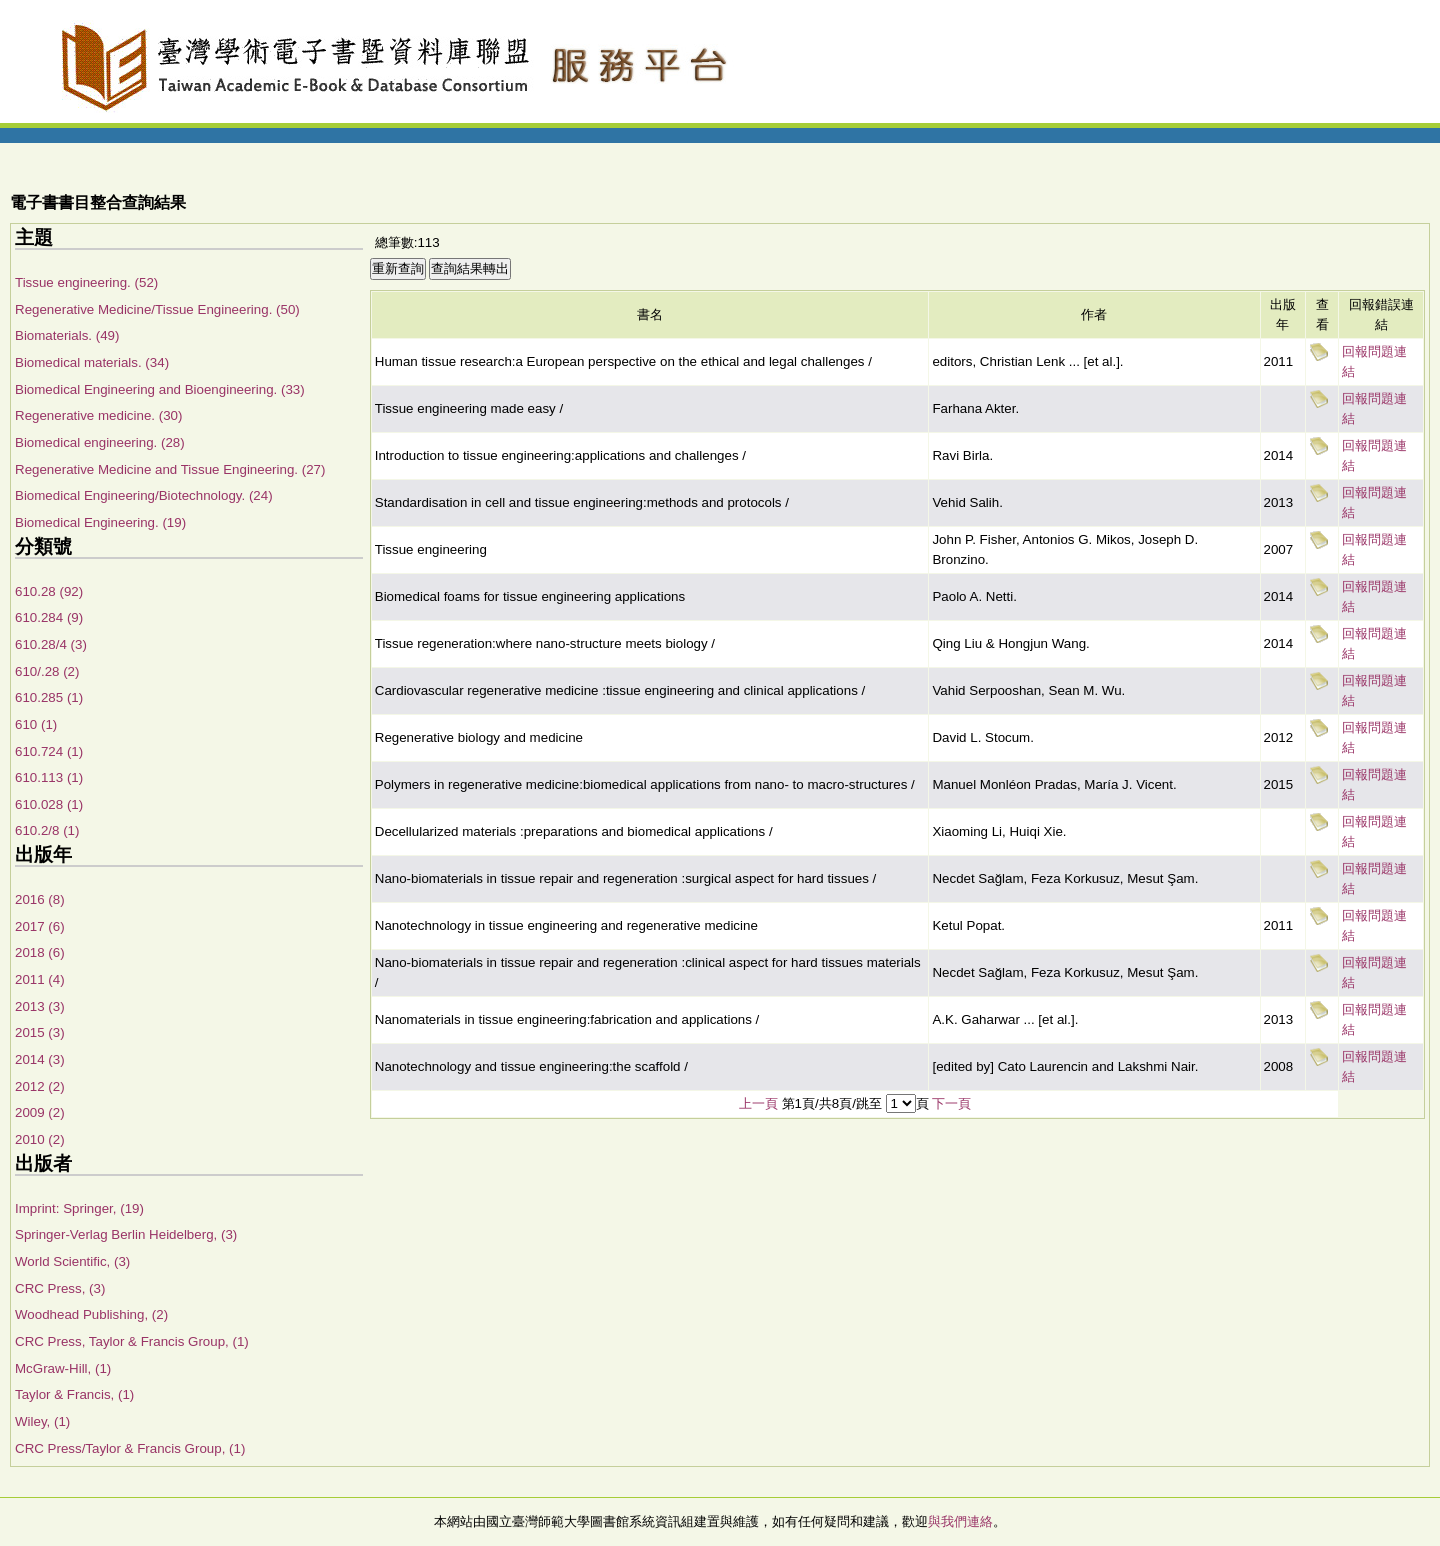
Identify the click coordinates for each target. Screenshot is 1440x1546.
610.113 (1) (49, 777)
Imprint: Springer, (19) (79, 1208)
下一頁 (951, 1103)
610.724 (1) (49, 751)
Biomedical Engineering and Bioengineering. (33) (160, 389)
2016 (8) (40, 899)
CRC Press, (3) (60, 1288)
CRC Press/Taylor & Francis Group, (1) (130, 1448)
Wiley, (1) (42, 1421)
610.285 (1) (49, 697)
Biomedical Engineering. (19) (100, 522)
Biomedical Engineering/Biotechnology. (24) (144, 495)
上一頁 (758, 1103)
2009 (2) (40, 1112)
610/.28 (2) (47, 671)
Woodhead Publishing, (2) (91, 1314)
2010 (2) (40, 1139)
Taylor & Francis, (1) (74, 1394)
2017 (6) (40, 926)
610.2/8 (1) (47, 830)
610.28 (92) (49, 591)
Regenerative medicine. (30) (98, 415)
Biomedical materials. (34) (92, 362)
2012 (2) (40, 1086)
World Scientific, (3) (72, 1261)
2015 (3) (40, 1032)
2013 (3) (40, 1006)
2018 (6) (40, 952)
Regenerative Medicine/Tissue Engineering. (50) (157, 309)
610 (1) (36, 724)
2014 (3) (40, 1059)
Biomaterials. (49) (67, 335)
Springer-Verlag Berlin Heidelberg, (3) (126, 1234)
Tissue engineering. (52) (86, 282)
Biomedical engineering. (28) (100, 442)
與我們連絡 (960, 1521)
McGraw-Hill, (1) (63, 1368)
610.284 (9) (49, 617)
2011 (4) (40, 979)
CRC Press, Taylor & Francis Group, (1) (132, 1341)
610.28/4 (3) (51, 644)
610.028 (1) (49, 804)
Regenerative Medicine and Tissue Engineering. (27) (170, 469)
